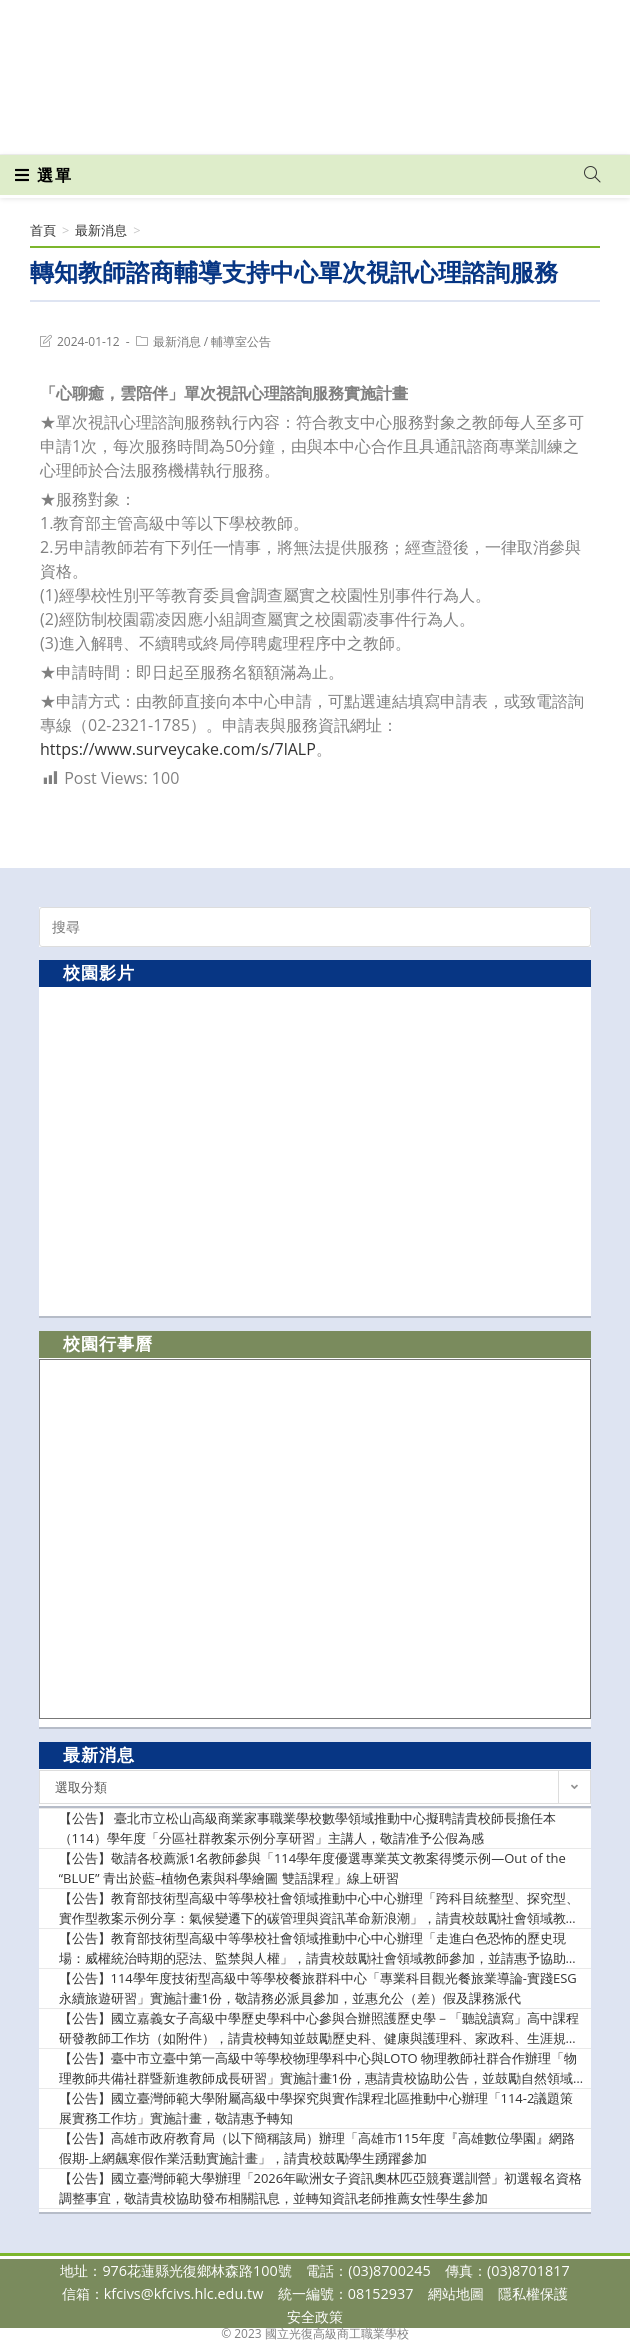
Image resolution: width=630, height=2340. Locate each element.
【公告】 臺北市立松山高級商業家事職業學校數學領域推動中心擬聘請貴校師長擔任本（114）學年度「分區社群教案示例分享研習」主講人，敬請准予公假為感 (307, 1828)
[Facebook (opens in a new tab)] (280, 125)
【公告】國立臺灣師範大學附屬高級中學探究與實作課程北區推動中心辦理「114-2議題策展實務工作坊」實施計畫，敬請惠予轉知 (316, 2108)
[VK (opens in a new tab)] (347, 125)
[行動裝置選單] (44, 175)
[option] (315, 1150)
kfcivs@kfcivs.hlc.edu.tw (184, 2293)
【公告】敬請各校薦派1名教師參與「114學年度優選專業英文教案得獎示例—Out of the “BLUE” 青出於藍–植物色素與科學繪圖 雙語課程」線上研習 (312, 1868)
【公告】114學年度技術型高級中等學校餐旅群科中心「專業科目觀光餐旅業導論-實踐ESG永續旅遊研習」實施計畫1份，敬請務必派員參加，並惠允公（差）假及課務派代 (318, 1988)
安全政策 (315, 2316)
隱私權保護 (533, 2293)
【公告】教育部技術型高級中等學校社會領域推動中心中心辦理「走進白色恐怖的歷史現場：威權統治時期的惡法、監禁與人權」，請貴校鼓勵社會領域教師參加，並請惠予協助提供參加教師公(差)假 (319, 1948)
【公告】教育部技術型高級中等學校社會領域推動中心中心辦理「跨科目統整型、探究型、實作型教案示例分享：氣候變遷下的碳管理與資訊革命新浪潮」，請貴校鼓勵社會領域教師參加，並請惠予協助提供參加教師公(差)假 (319, 1908)
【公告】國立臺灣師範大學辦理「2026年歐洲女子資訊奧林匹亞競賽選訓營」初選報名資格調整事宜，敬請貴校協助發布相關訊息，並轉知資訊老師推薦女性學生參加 (321, 2188)
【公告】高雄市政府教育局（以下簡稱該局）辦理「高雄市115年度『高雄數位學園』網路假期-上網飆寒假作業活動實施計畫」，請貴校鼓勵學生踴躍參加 (317, 2148)
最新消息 (177, 341)
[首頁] (43, 230)
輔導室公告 (241, 341)
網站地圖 (456, 2293)
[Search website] (592, 175)
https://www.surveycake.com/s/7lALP (178, 749)
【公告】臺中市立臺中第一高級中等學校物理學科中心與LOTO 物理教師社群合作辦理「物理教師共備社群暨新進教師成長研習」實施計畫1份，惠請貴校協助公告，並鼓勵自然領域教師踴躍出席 (318, 2068)
